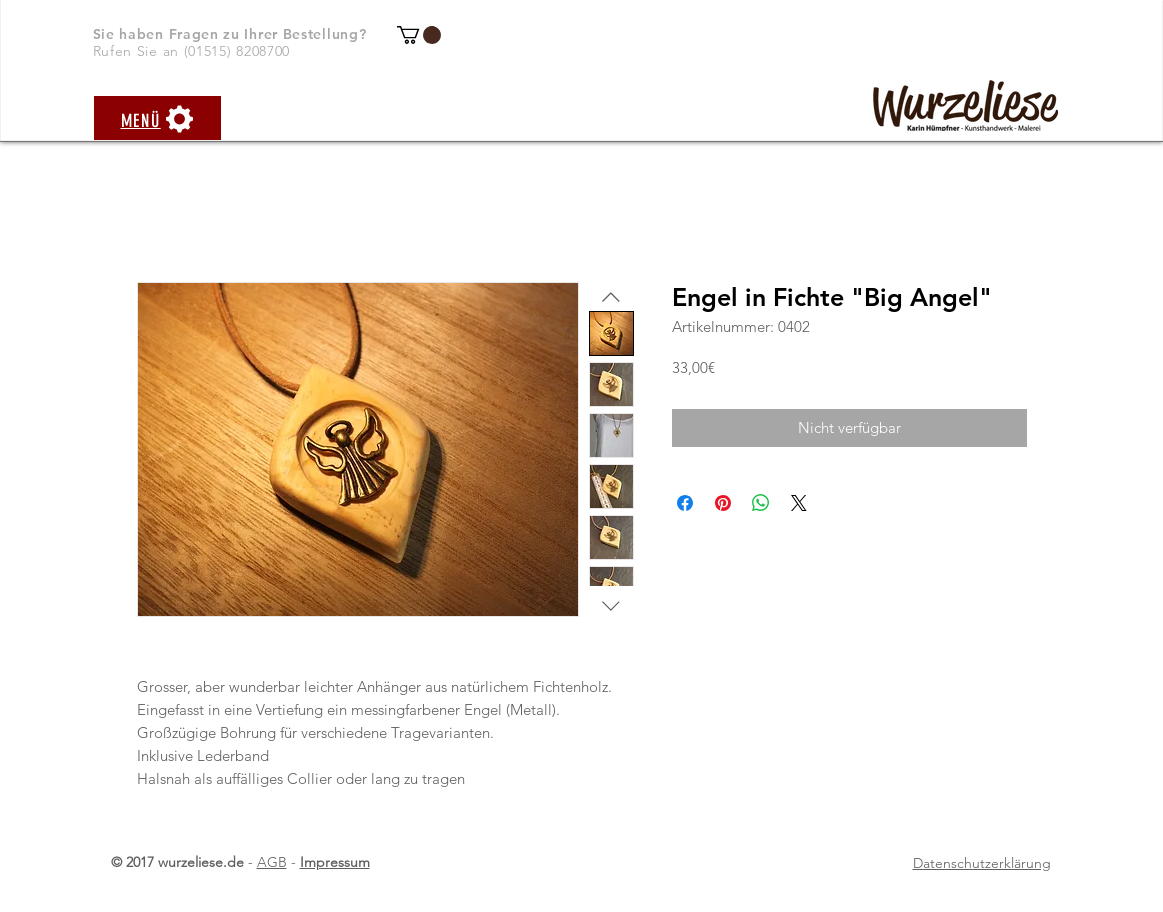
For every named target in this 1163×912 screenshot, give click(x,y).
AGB (272, 862)
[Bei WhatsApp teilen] (761, 503)
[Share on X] (799, 503)
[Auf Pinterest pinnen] (723, 503)
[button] (419, 35)
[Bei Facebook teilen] (685, 503)
